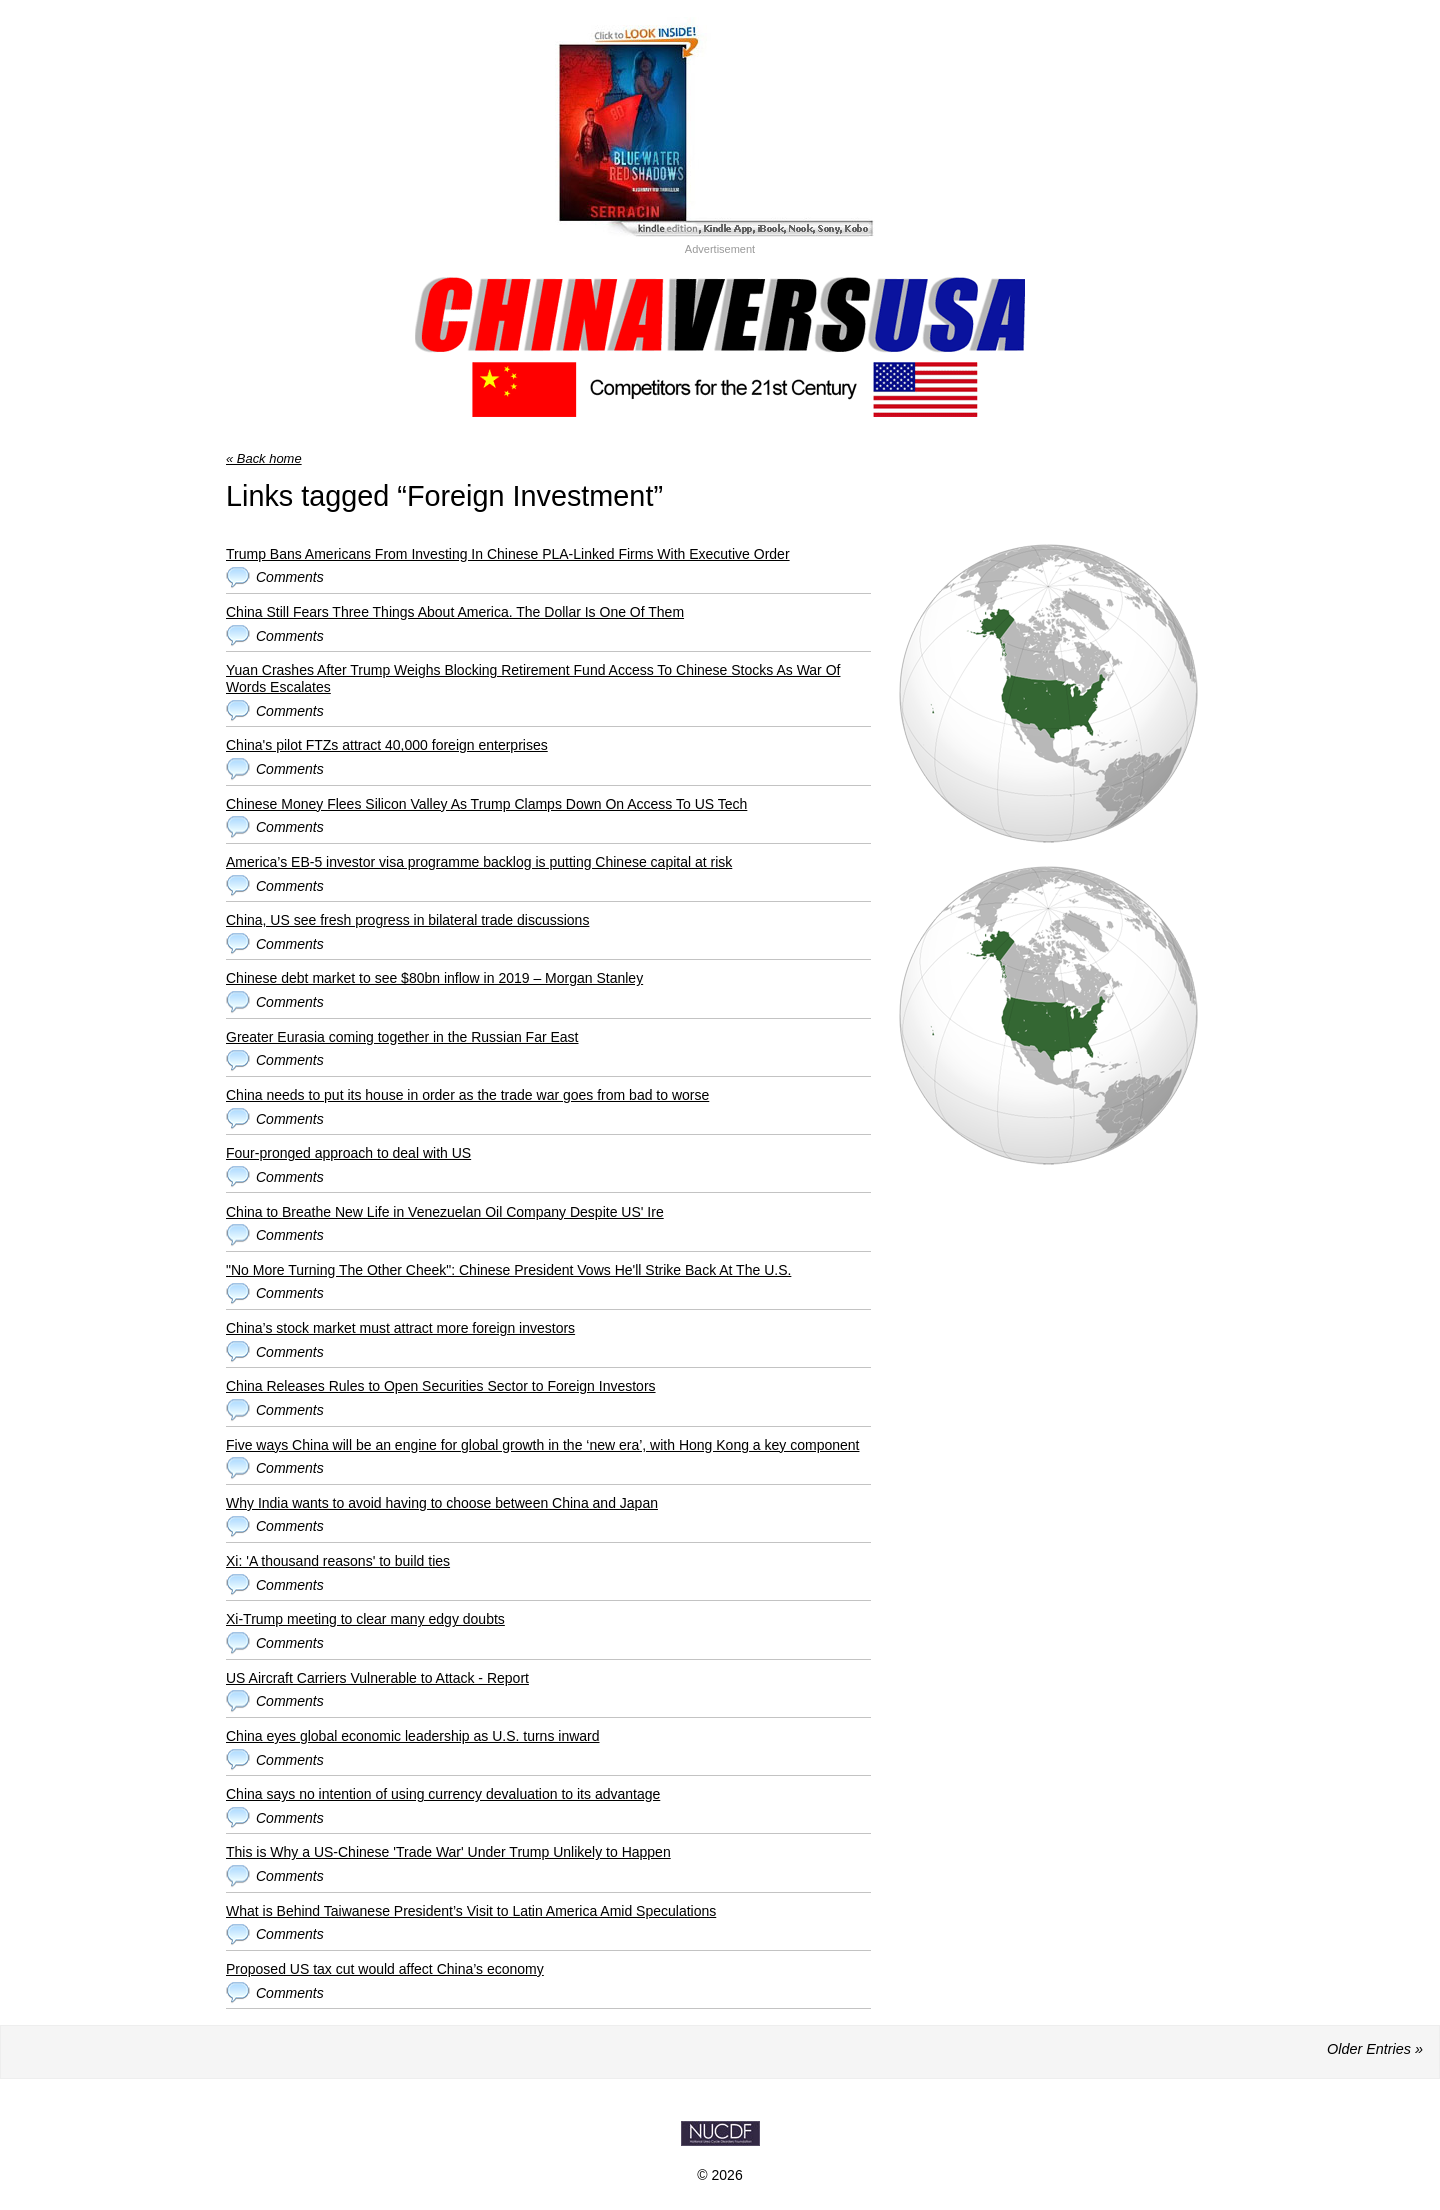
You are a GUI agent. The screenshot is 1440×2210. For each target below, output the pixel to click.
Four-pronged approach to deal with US (348, 1153)
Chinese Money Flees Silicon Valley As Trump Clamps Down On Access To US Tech (486, 804)
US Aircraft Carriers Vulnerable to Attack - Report (377, 1678)
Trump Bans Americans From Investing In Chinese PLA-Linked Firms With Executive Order (508, 554)
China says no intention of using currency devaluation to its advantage (443, 1794)
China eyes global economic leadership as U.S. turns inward (413, 1736)
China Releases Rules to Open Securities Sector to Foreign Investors (441, 1386)
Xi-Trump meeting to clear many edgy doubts (365, 1619)
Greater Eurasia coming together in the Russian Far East (402, 1037)
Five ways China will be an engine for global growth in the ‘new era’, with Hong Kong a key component (542, 1445)
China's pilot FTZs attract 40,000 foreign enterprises (387, 745)
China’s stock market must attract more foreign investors (400, 1328)
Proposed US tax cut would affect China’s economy (385, 1969)
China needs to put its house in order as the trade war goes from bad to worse (467, 1095)
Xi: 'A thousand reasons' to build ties (338, 1561)
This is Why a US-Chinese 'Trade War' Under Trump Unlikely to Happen (448, 1852)
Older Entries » (1375, 2049)
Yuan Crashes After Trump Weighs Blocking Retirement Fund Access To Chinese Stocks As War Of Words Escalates (533, 678)
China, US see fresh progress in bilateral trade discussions (407, 920)
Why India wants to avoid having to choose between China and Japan (442, 1503)
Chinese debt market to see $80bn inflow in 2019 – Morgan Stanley (434, 978)
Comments (290, 577)
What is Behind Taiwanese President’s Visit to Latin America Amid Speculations (471, 1911)
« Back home (264, 458)
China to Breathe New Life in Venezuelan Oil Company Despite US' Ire (445, 1212)
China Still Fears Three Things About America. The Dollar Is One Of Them (455, 612)
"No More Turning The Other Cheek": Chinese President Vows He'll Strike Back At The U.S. (508, 1270)
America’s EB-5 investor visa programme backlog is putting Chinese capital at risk (479, 862)
